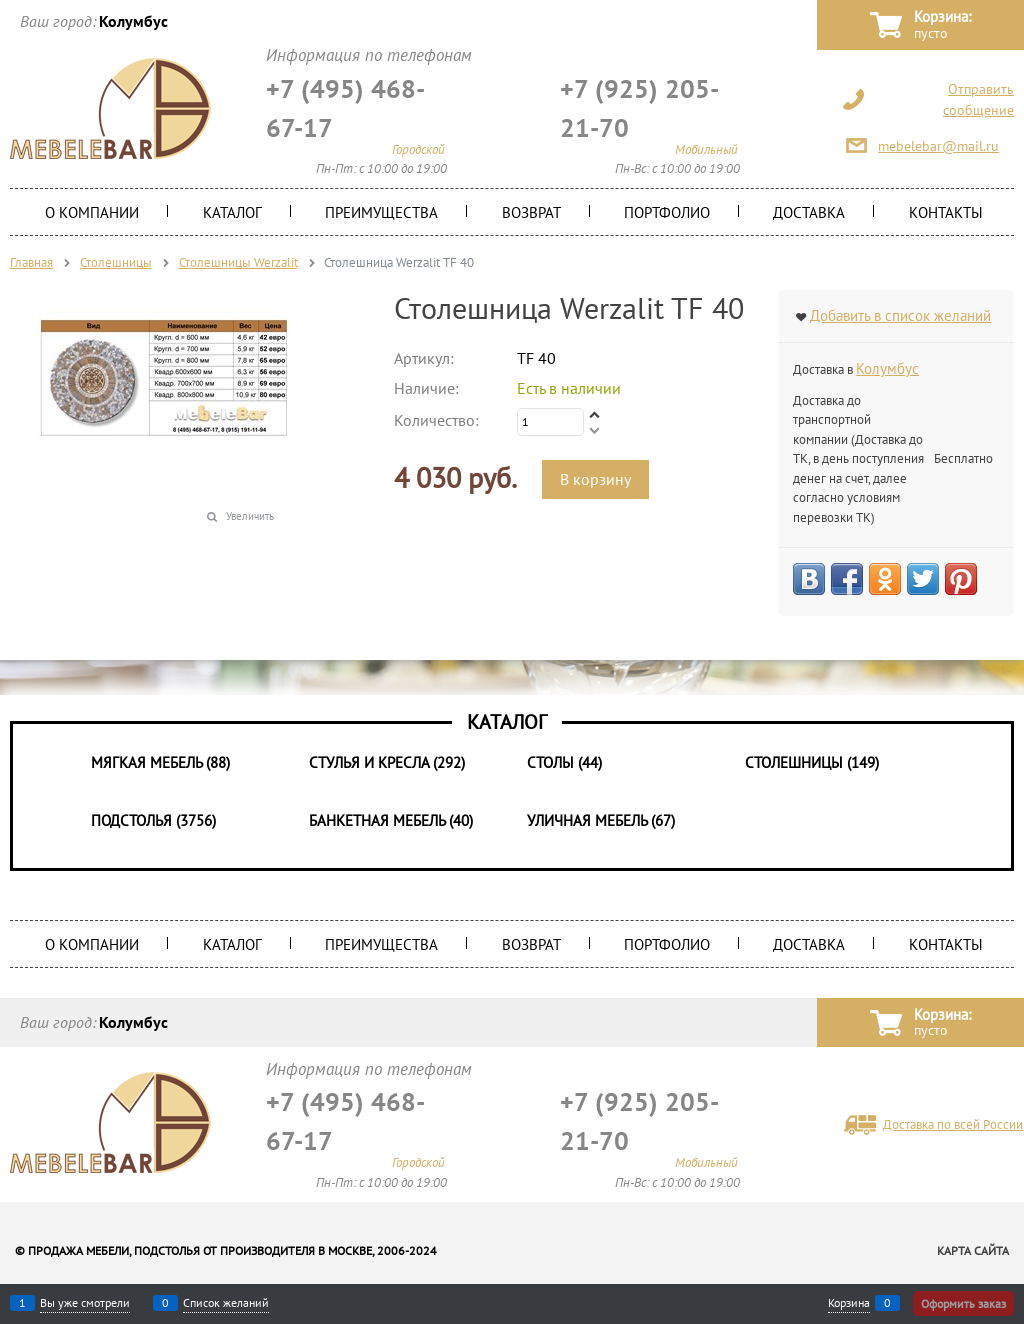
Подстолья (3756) (153, 820)
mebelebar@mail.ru (938, 146)
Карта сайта (973, 1250)
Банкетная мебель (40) (391, 820)
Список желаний (226, 1303)
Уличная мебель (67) (601, 820)
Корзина (849, 1303)
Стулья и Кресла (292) (387, 762)
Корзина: (942, 25)
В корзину (595, 479)
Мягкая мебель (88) (160, 762)
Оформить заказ (963, 1303)
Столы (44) (564, 762)
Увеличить (250, 516)
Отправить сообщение (978, 99)
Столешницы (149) (812, 762)
